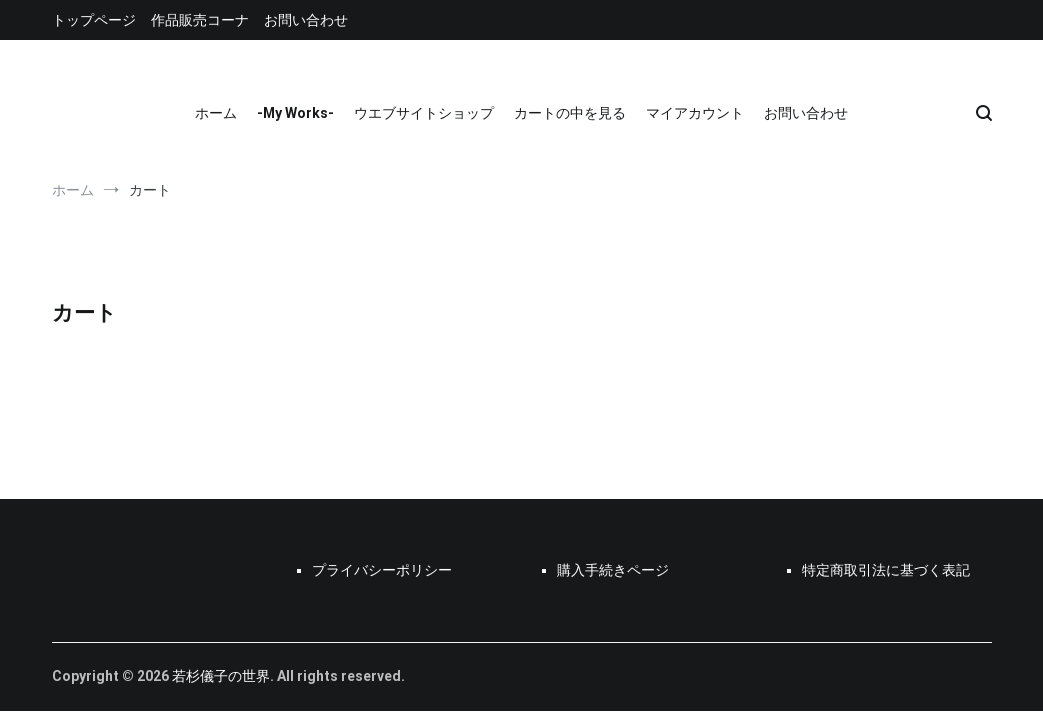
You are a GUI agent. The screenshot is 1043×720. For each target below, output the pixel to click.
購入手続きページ (613, 570)
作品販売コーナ (200, 20)
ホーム (216, 113)
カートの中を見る (570, 113)
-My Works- (295, 113)
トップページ (94, 20)
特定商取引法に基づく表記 (886, 570)
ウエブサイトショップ (424, 113)
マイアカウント (695, 113)
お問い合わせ (306, 20)
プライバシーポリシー (382, 570)
